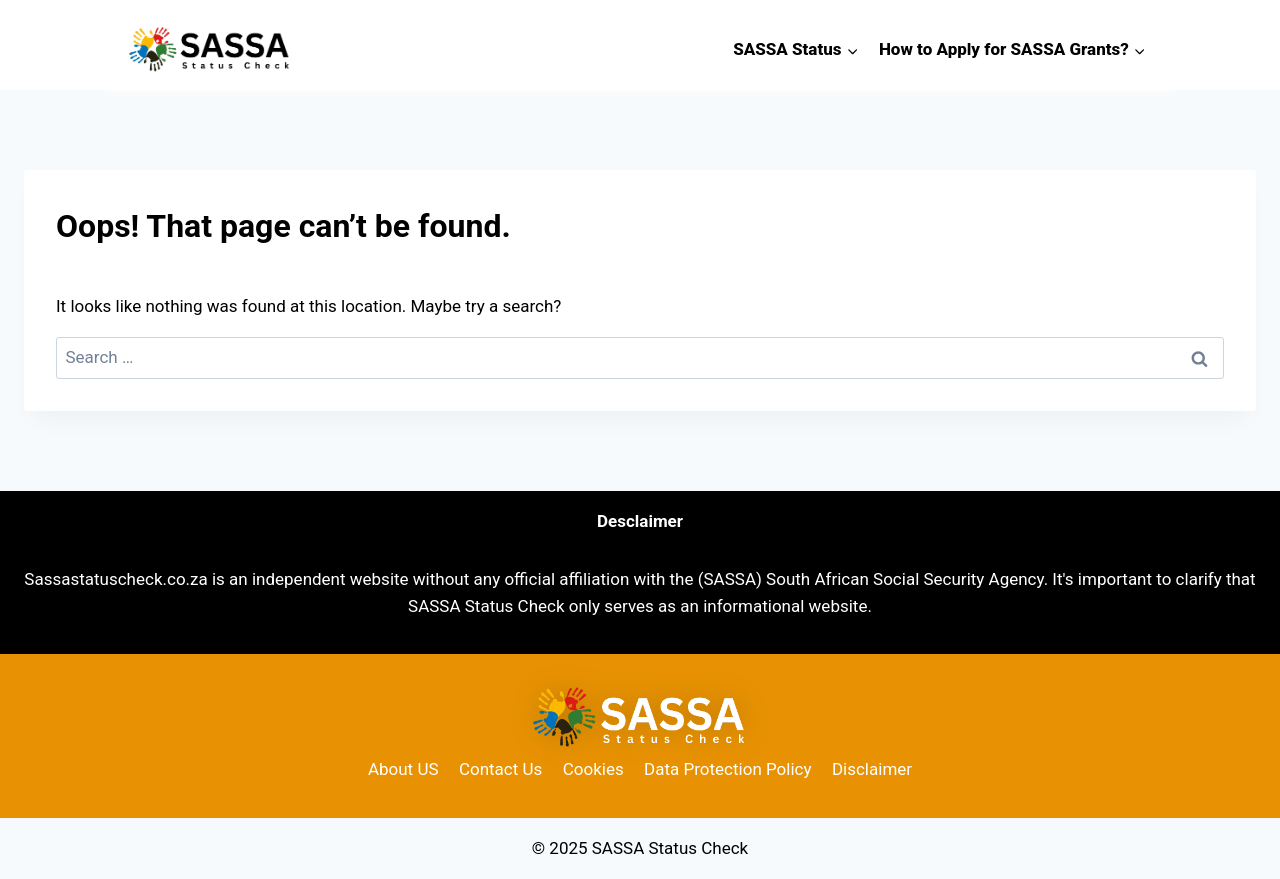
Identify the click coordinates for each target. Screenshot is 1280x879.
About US (403, 769)
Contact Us (500, 769)
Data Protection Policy (727, 769)
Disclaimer (872, 769)
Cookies (593, 769)
